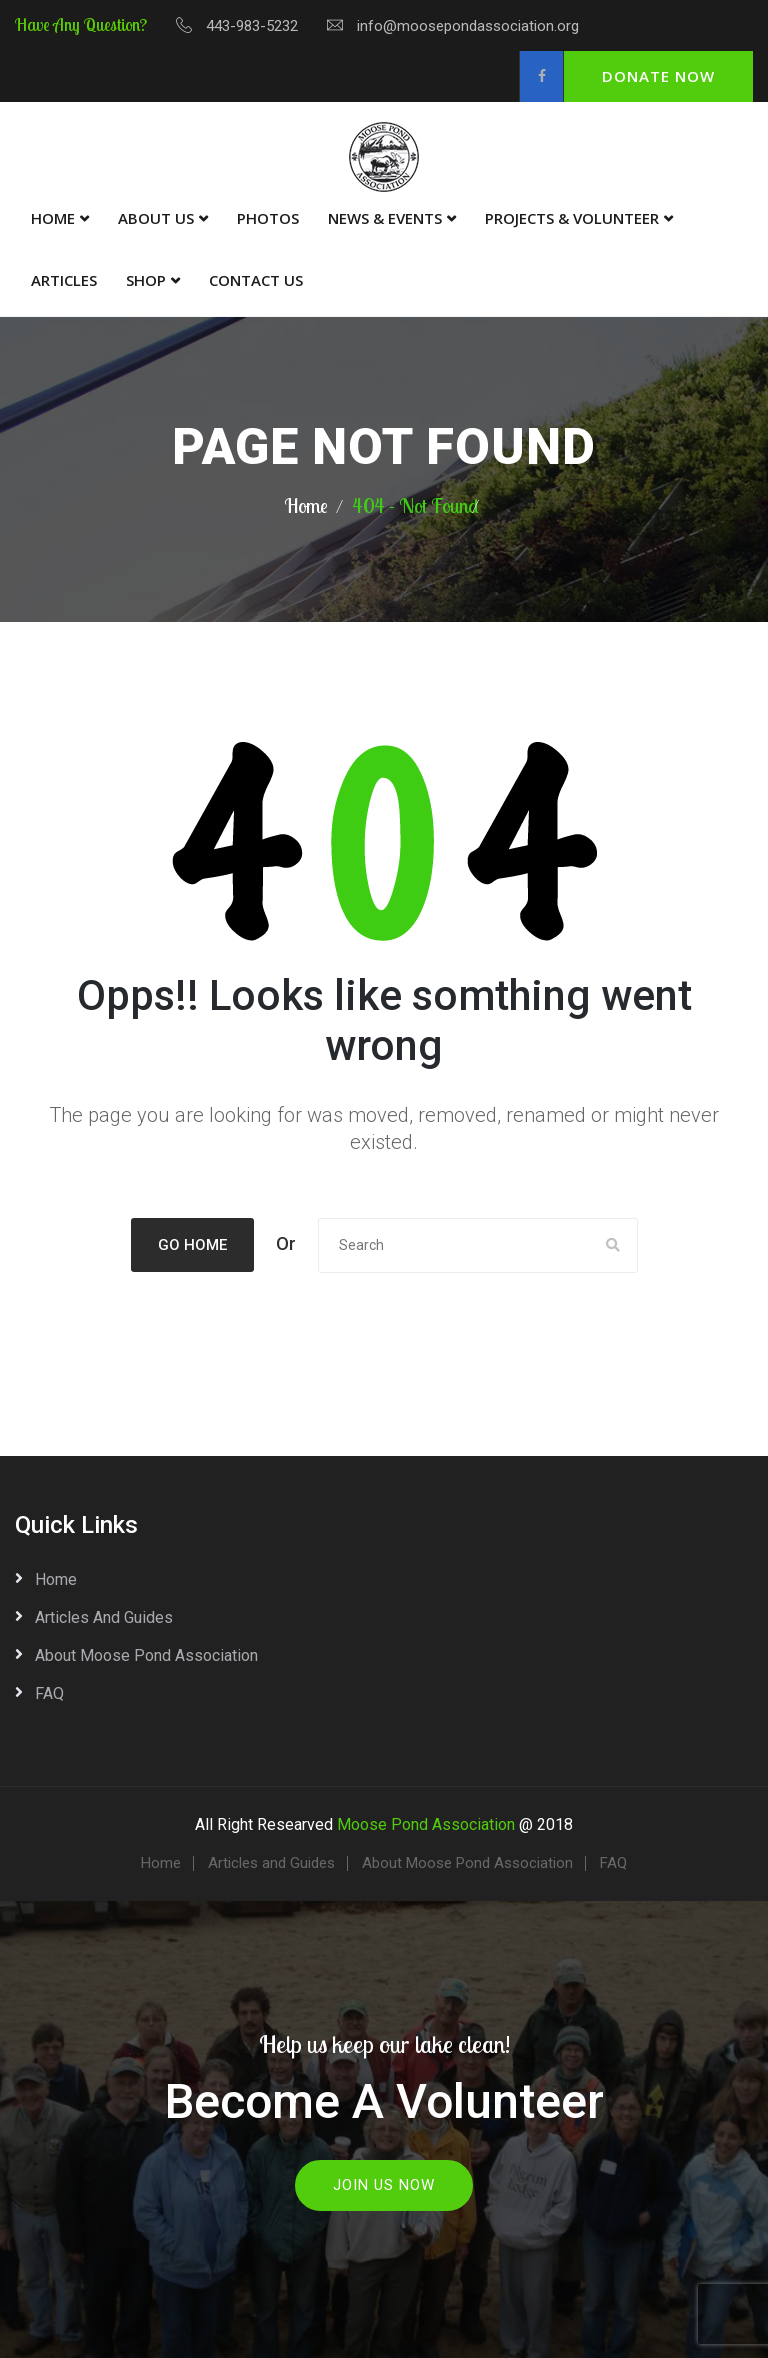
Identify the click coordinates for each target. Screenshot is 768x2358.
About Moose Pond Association (146, 1652)
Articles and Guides (104, 1614)
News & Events (385, 218)
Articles (64, 280)
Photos (268, 218)
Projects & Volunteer (572, 218)
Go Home (192, 1245)
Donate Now (658, 76)
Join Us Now (384, 2182)
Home (53, 218)
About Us (156, 218)
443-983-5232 (252, 26)
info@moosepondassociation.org (468, 26)
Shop (146, 280)
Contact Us (256, 280)
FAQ (49, 1690)
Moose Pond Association (426, 1821)
